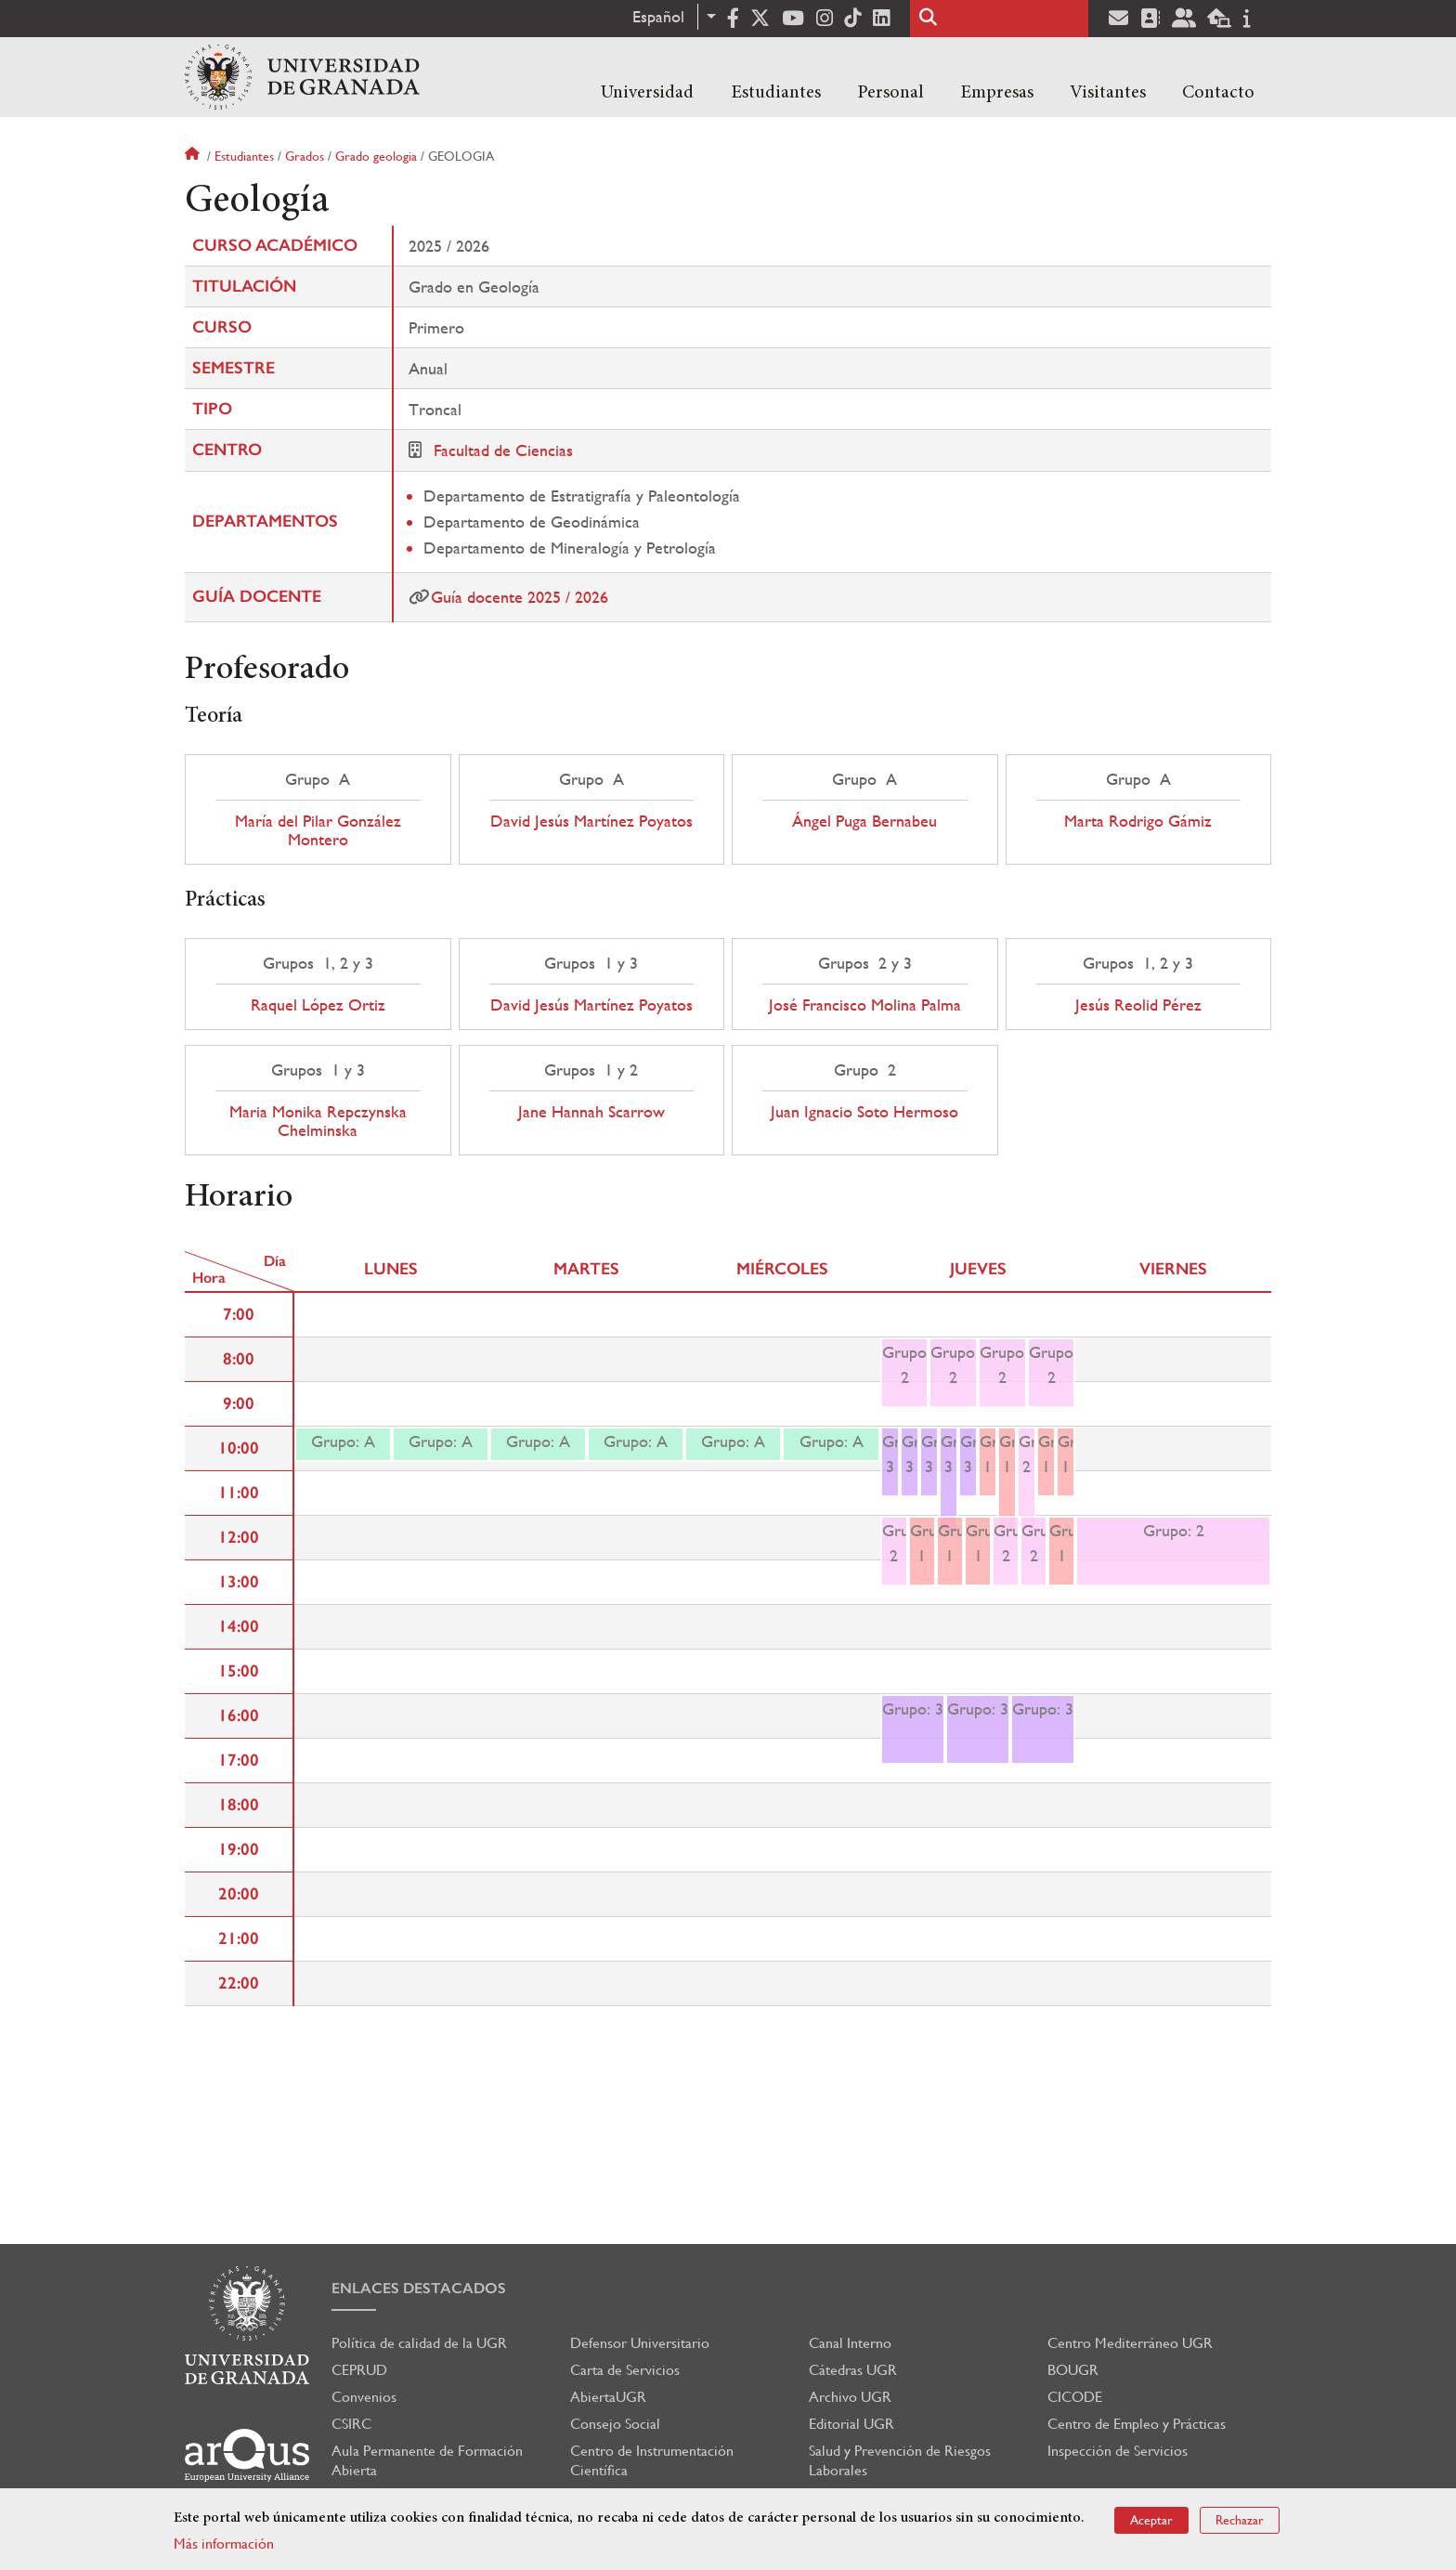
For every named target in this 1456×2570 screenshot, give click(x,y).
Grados (304, 156)
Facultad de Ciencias (503, 450)
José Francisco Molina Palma (865, 1005)
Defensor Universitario (639, 2343)
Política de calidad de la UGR (419, 2343)
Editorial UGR (851, 2424)
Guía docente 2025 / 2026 (519, 597)
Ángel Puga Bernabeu (864, 821)
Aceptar (1151, 2519)
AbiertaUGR (608, 2397)
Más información (224, 2543)
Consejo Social (615, 2424)
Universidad (647, 93)
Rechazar (1240, 2519)
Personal (890, 93)
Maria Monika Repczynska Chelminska (318, 1121)
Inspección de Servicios (1117, 2450)
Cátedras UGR (853, 2370)
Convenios (364, 2397)
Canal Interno (850, 2343)
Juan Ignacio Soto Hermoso (864, 1111)
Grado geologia (376, 156)
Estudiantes (776, 93)
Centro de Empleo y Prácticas (1136, 2424)
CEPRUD (359, 2370)
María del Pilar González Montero (318, 830)
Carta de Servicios (625, 2370)
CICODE (1074, 2397)
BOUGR (1072, 2370)
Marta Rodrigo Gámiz (1138, 821)
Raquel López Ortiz (318, 1005)
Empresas (997, 93)
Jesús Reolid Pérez (1138, 1005)
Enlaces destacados (419, 2288)
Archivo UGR (850, 2397)
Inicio (194, 156)
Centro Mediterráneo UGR (1130, 2343)
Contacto (1218, 93)
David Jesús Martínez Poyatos (591, 821)
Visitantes (1108, 93)
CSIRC (351, 2424)
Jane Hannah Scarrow (591, 1111)
